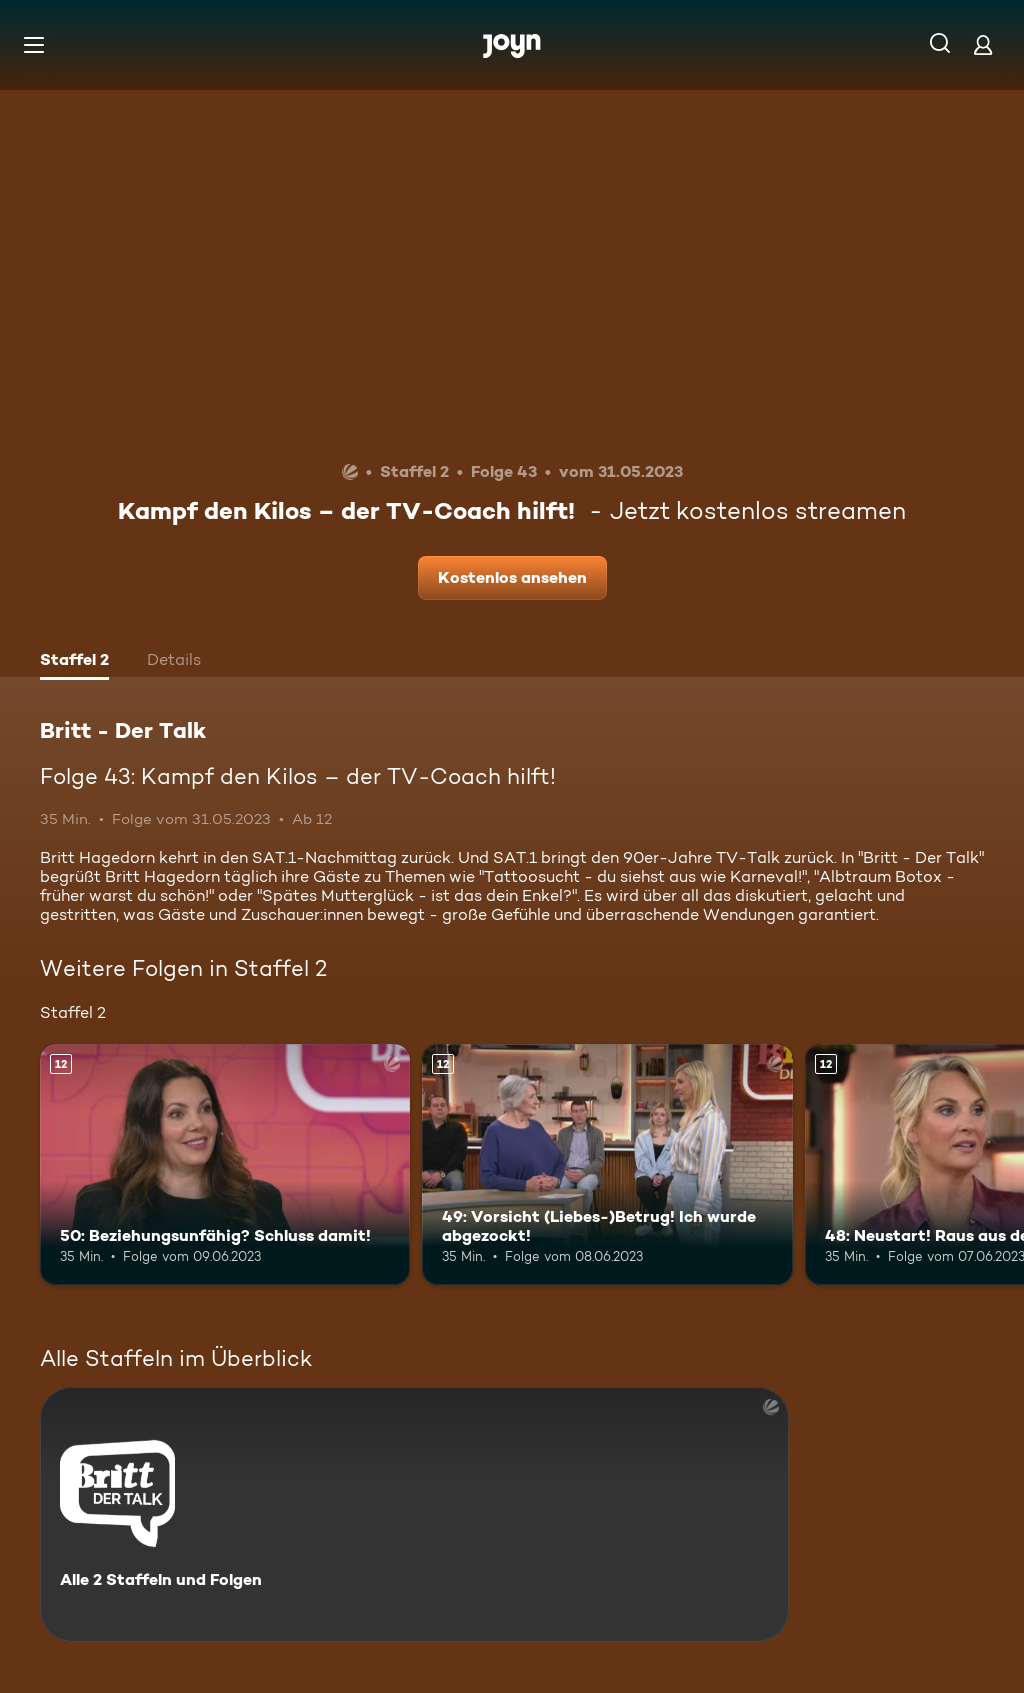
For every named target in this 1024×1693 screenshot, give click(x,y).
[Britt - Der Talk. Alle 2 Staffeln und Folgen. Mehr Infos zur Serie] (414, 1514)
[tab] (74, 662)
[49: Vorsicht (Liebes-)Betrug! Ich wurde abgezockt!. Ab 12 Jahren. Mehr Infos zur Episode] (607, 1164)
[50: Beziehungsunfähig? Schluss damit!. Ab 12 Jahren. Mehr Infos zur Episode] (225, 1164)
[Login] (983, 44)
